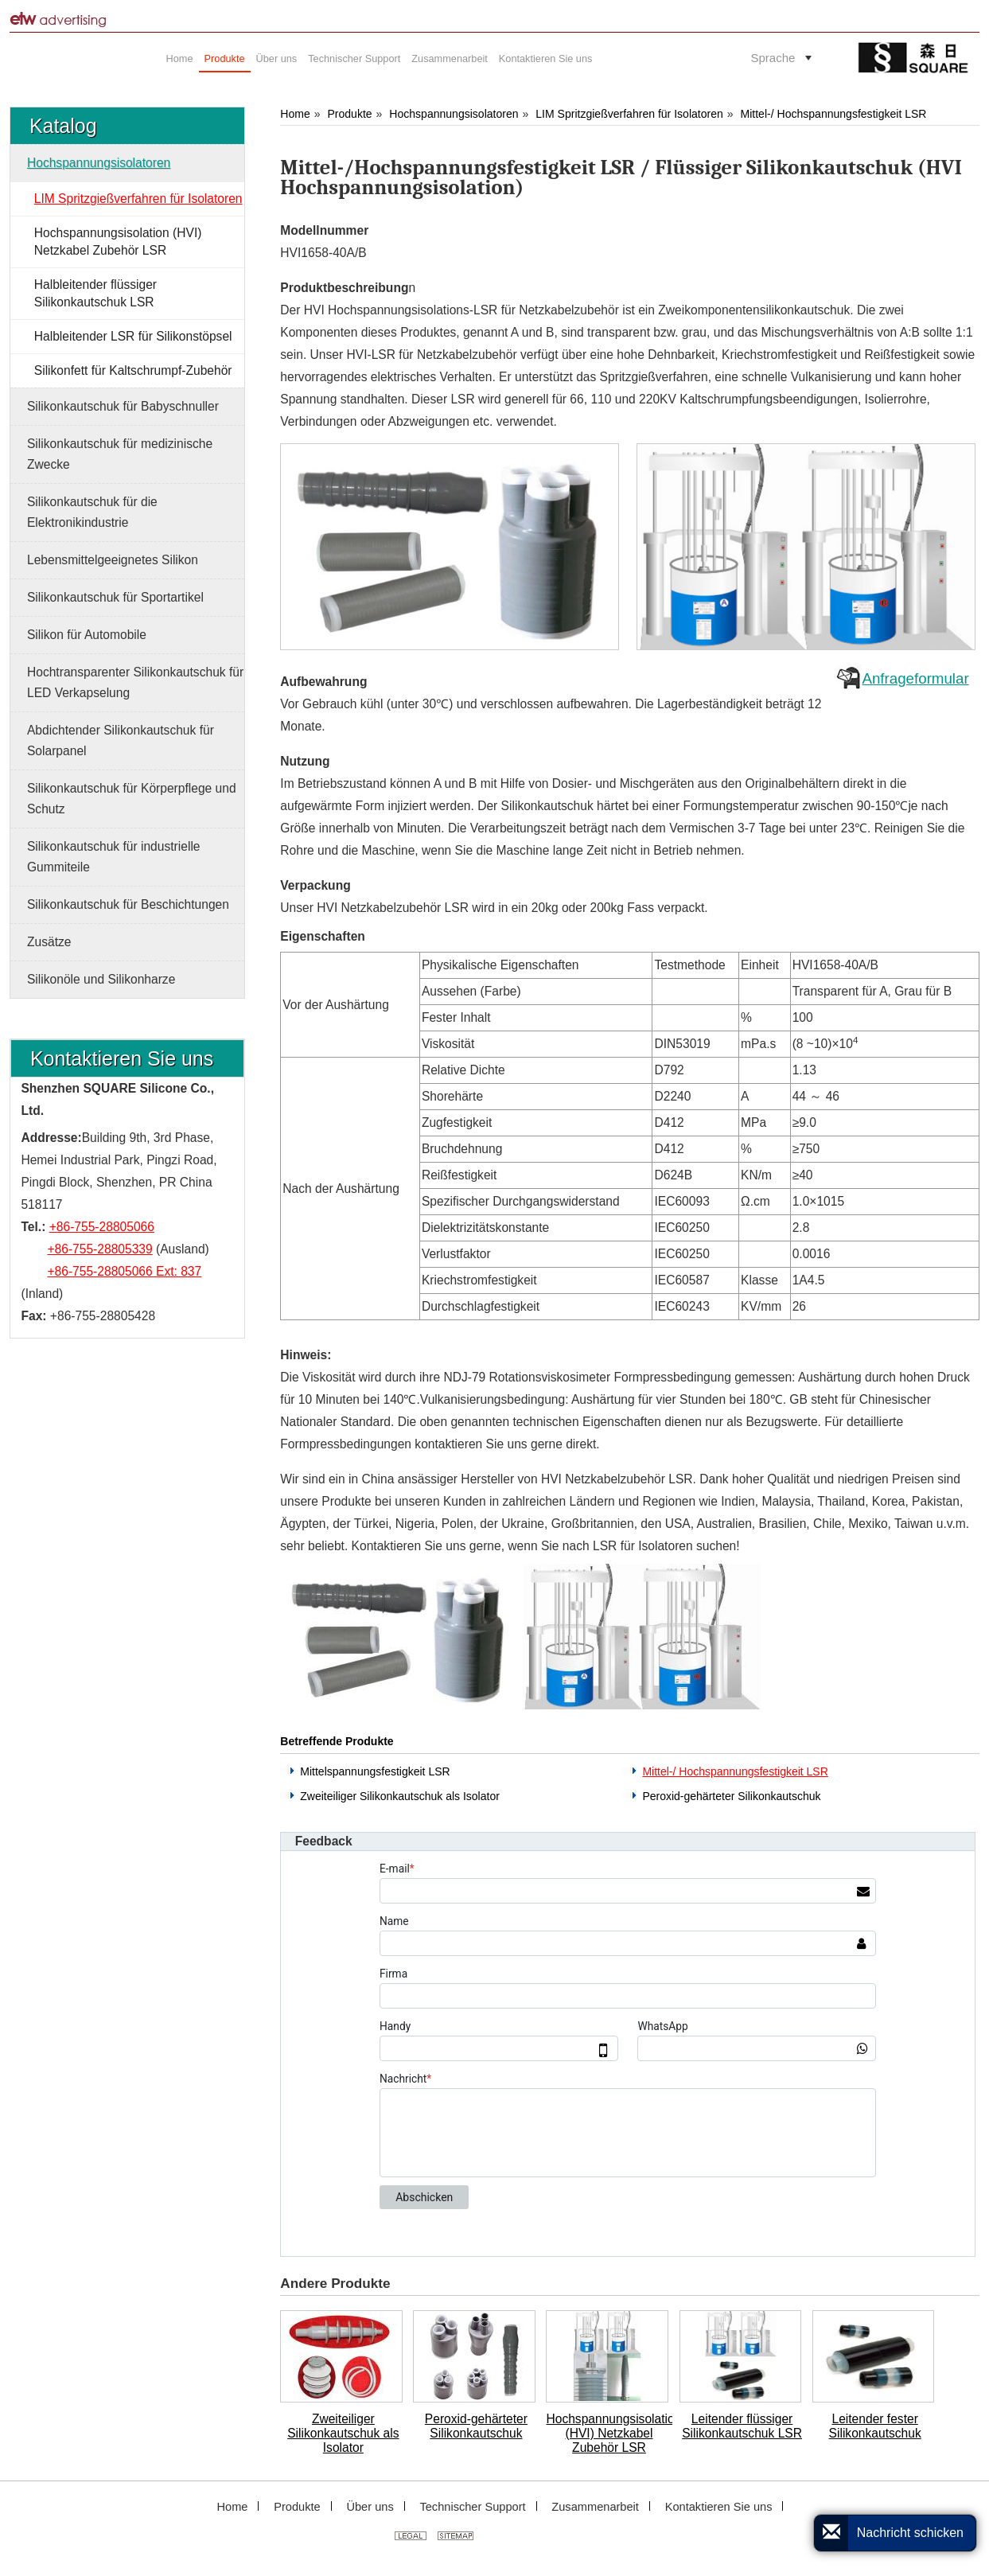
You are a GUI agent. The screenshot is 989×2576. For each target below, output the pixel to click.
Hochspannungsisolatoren (453, 113)
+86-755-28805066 (101, 1226)
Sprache (773, 57)
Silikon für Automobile (86, 634)
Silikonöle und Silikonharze (101, 979)
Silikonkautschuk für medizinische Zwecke (119, 454)
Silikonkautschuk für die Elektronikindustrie (92, 512)
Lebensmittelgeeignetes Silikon (112, 560)
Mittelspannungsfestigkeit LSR (375, 1771)
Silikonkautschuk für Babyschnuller (123, 406)
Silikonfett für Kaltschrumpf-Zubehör (133, 370)
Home (295, 113)
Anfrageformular (915, 678)
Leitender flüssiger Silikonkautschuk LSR (742, 2426)
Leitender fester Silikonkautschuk (875, 2426)
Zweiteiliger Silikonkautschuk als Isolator (400, 1796)
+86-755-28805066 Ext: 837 (124, 1271)
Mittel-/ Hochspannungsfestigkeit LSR (834, 113)
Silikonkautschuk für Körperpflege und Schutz (131, 798)
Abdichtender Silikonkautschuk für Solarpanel (120, 740)
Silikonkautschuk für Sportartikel (115, 597)
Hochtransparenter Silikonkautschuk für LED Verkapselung (135, 682)
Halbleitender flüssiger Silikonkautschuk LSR (95, 293)
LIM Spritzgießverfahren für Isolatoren (629, 113)
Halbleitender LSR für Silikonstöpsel (133, 336)
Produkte (349, 113)
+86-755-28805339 (99, 1249)
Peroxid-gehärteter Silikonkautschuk (731, 1796)
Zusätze (49, 942)
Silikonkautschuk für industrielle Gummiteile (114, 857)
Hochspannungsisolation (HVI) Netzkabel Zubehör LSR (609, 2433)
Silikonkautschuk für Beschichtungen (128, 904)
